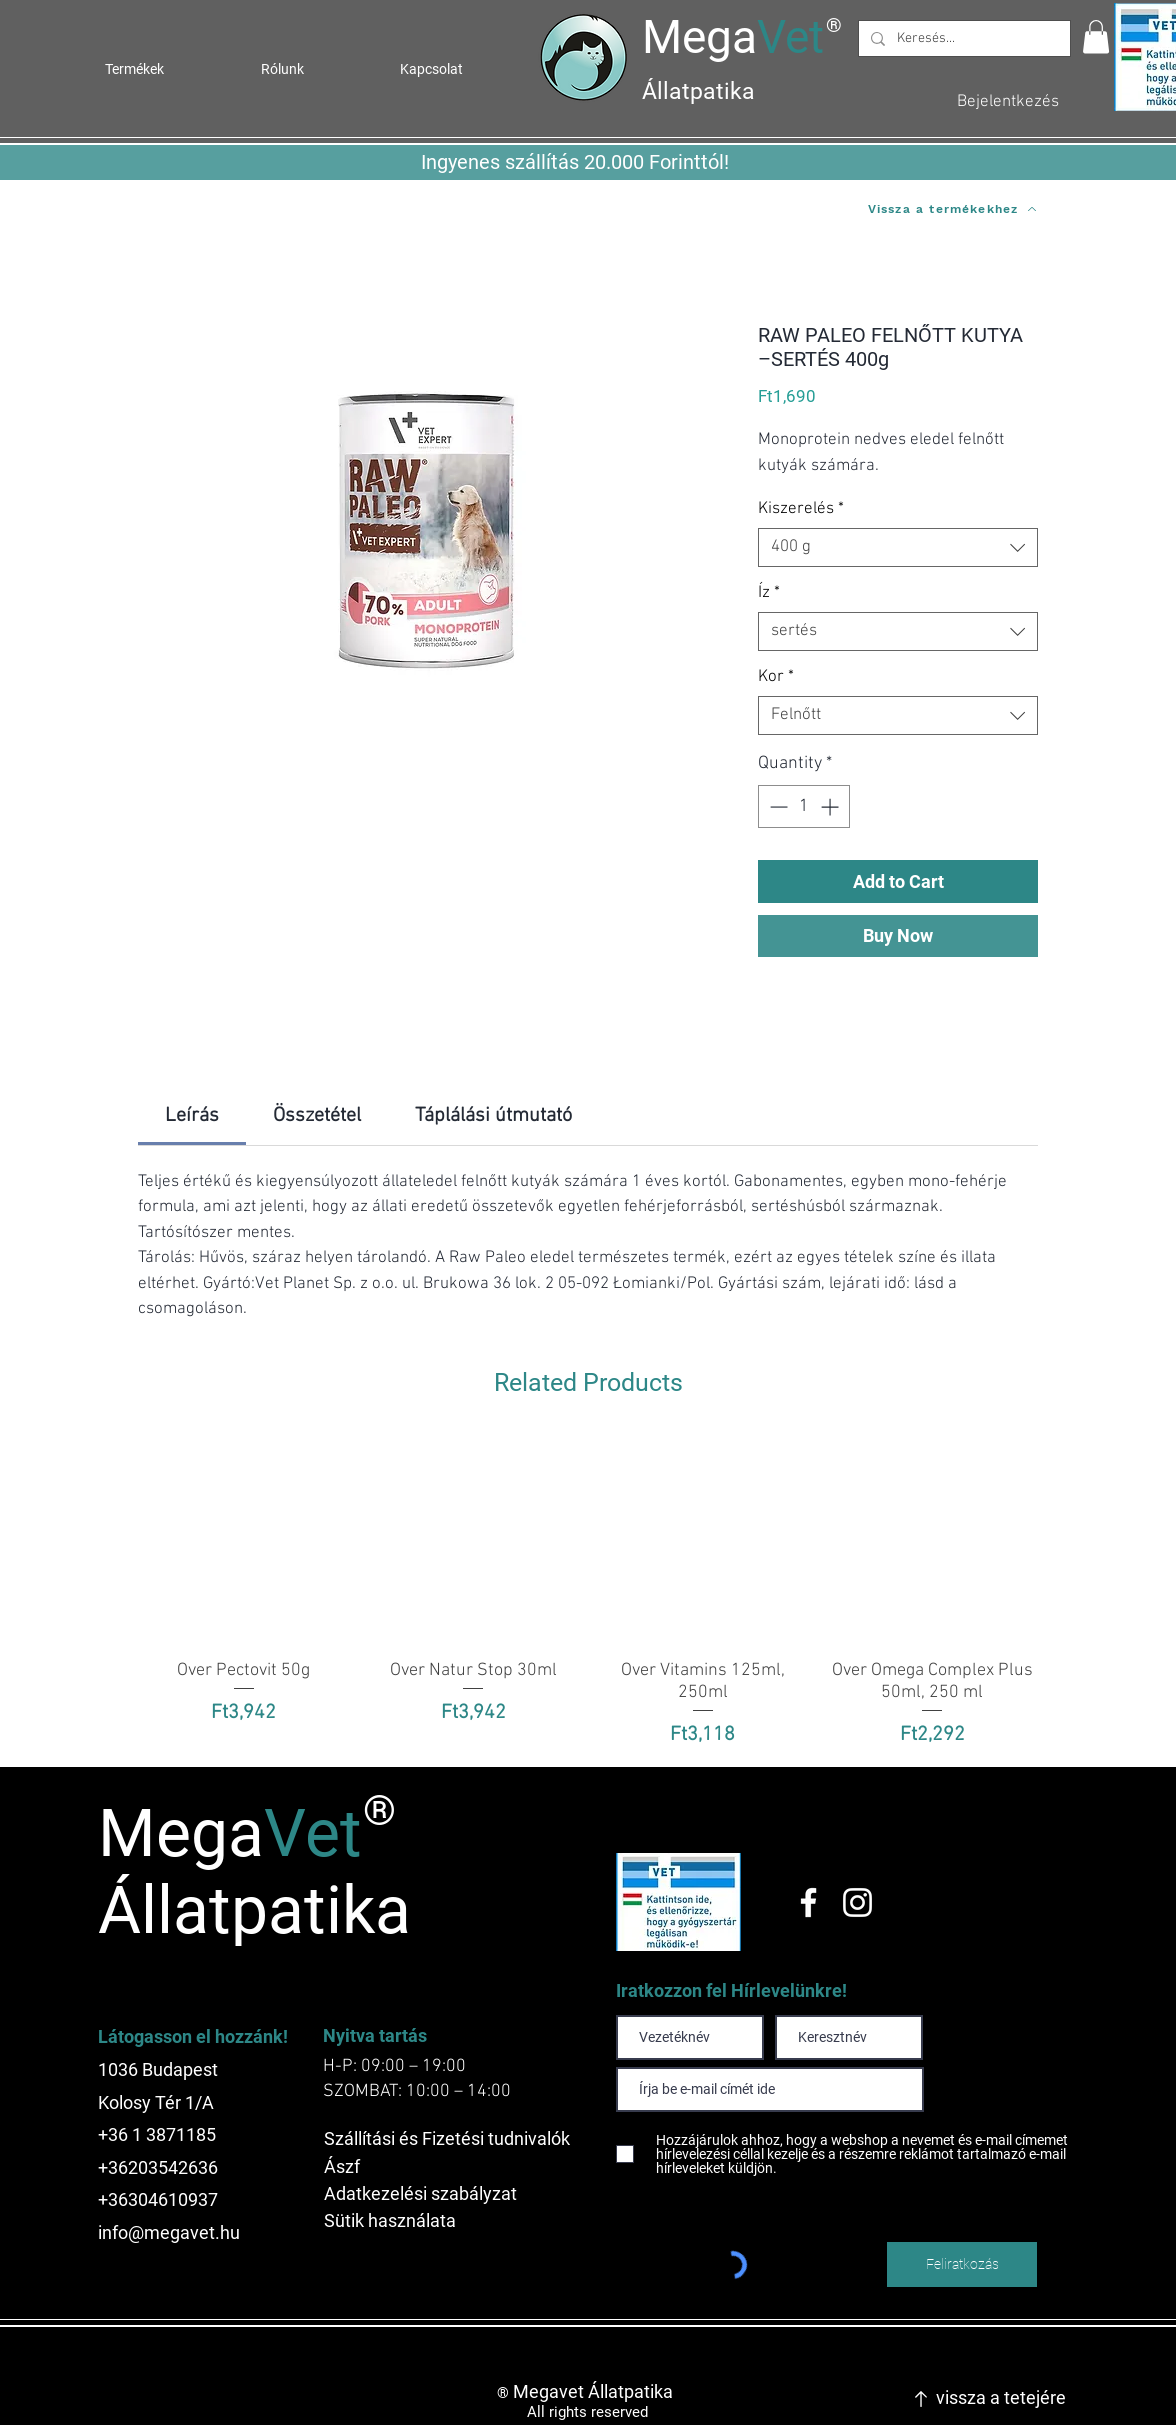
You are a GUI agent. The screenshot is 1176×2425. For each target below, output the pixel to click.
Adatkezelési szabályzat (420, 2193)
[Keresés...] (962, 39)
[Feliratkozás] (962, 2264)
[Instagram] (857, 1902)
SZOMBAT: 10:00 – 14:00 (417, 2091)
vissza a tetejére (1001, 2397)
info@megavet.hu (169, 2232)
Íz (769, 593)
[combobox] (898, 547)
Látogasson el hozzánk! (193, 2036)
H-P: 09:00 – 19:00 (394, 2066)
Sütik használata (390, 2220)
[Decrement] (776, 806)
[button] (1096, 36)
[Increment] (831, 806)
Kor (776, 677)
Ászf (342, 2166)
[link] (192, 1116)
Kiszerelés (801, 509)
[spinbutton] (804, 806)
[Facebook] (808, 1902)
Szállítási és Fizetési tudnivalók (447, 2138)
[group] (588, 1592)
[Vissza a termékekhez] (952, 209)
